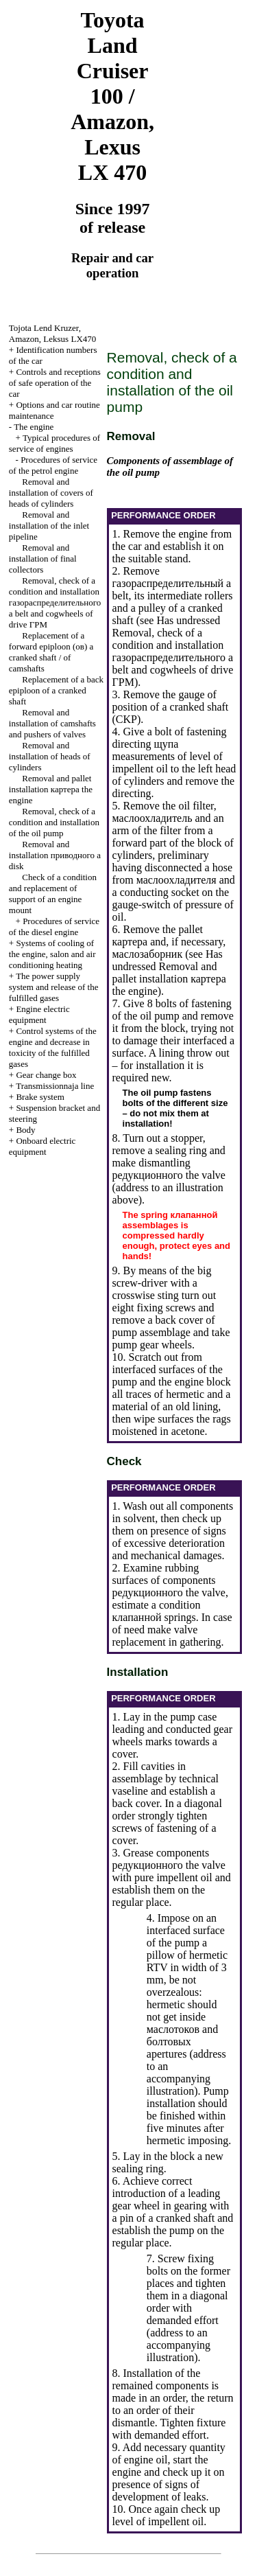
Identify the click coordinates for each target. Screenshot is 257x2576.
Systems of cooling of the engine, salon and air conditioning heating (52, 954)
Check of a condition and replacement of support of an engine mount (53, 893)
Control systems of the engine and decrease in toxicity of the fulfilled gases (53, 1047)
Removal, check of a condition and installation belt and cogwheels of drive (55, 602)
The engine (33, 427)
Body (25, 1130)
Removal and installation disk (55, 855)
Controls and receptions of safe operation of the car (55, 383)
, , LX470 (52, 333)
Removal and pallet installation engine (51, 789)
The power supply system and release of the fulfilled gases (54, 987)
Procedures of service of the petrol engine (53, 465)
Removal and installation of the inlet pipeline (49, 525)
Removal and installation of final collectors (43, 558)
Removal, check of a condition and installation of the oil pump (54, 822)
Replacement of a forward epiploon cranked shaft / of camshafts (51, 652)
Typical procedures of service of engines (54, 443)
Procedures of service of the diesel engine (54, 926)
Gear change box (46, 1075)
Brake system (40, 1097)
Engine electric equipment (39, 1014)
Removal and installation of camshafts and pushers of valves (52, 723)
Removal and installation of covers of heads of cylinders (51, 492)
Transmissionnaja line (55, 1086)
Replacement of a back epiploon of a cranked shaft (56, 690)
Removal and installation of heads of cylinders (49, 756)
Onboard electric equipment (42, 1146)
